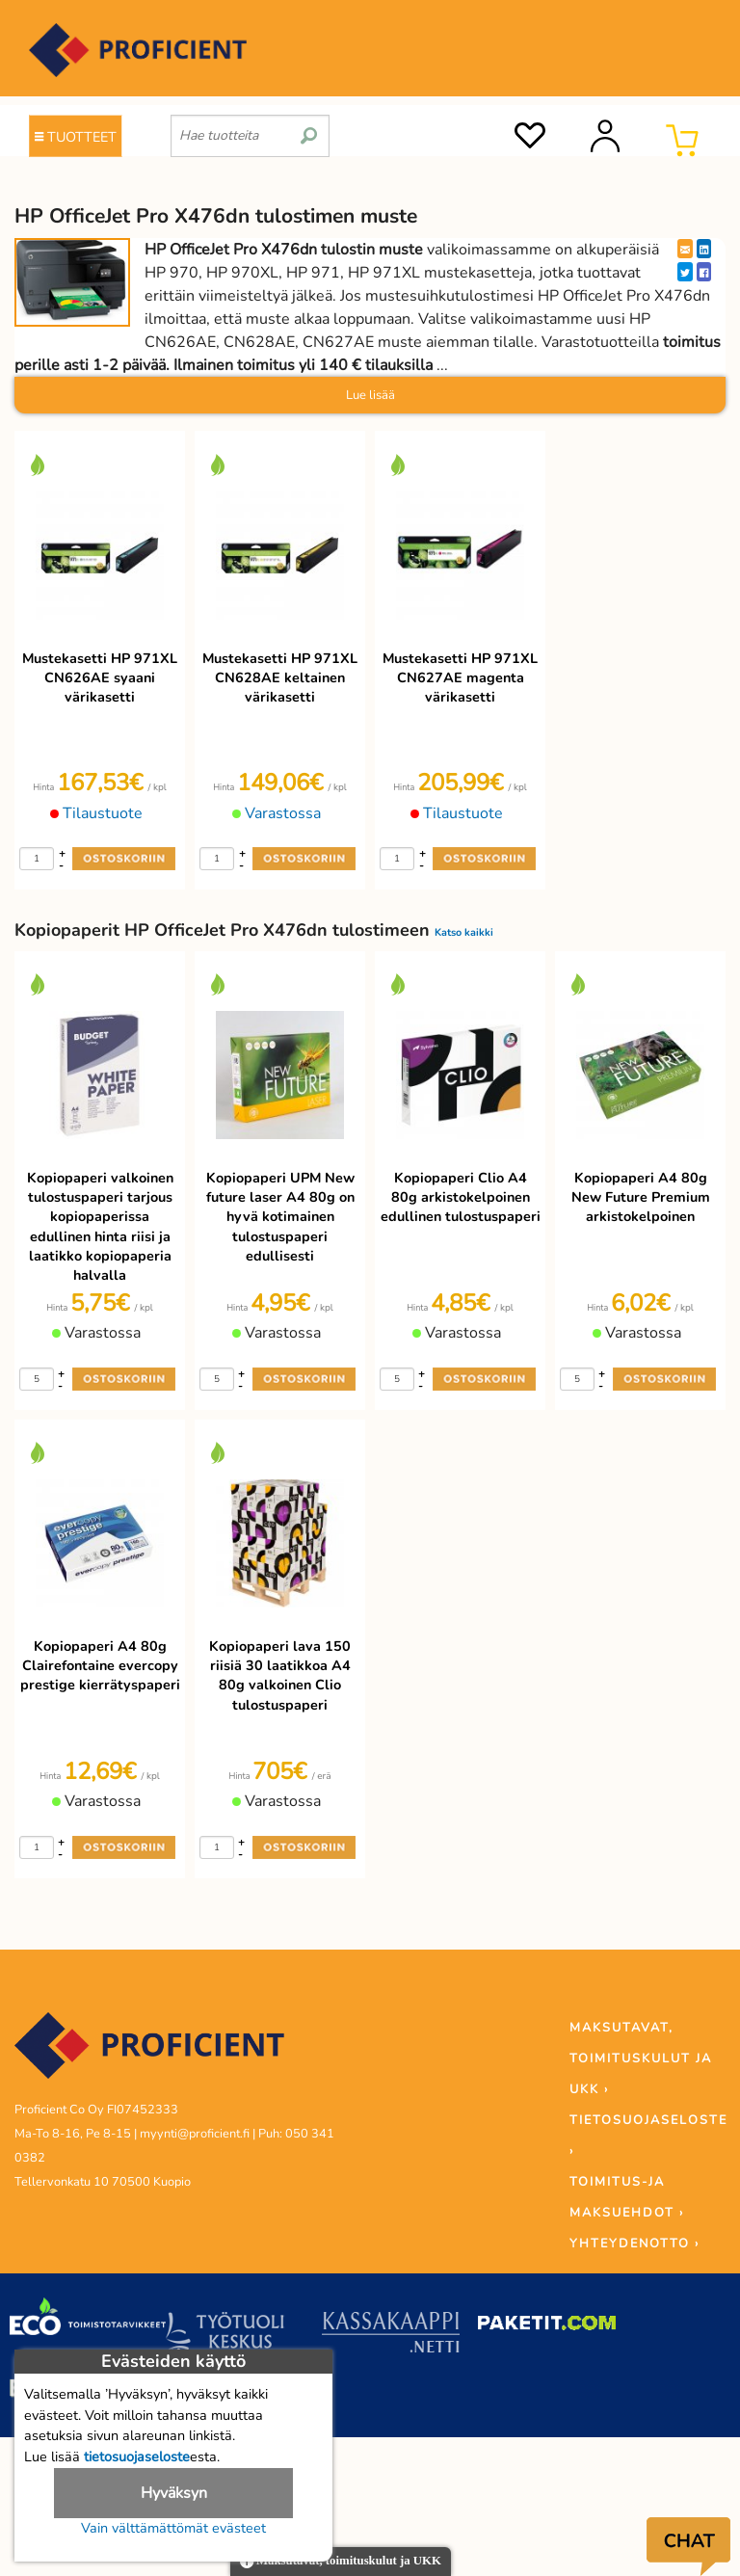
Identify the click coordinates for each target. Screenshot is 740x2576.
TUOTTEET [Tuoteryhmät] (76, 136)
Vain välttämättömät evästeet (173, 2527)
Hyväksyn (174, 2493)
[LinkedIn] (704, 248)
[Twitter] (685, 271)
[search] (309, 128)
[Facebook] (704, 271)
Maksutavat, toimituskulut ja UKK (340, 2562)
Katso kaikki (464, 932)
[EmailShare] (685, 248)
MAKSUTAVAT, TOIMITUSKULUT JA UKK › (640, 2058)
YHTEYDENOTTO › (634, 2243)
